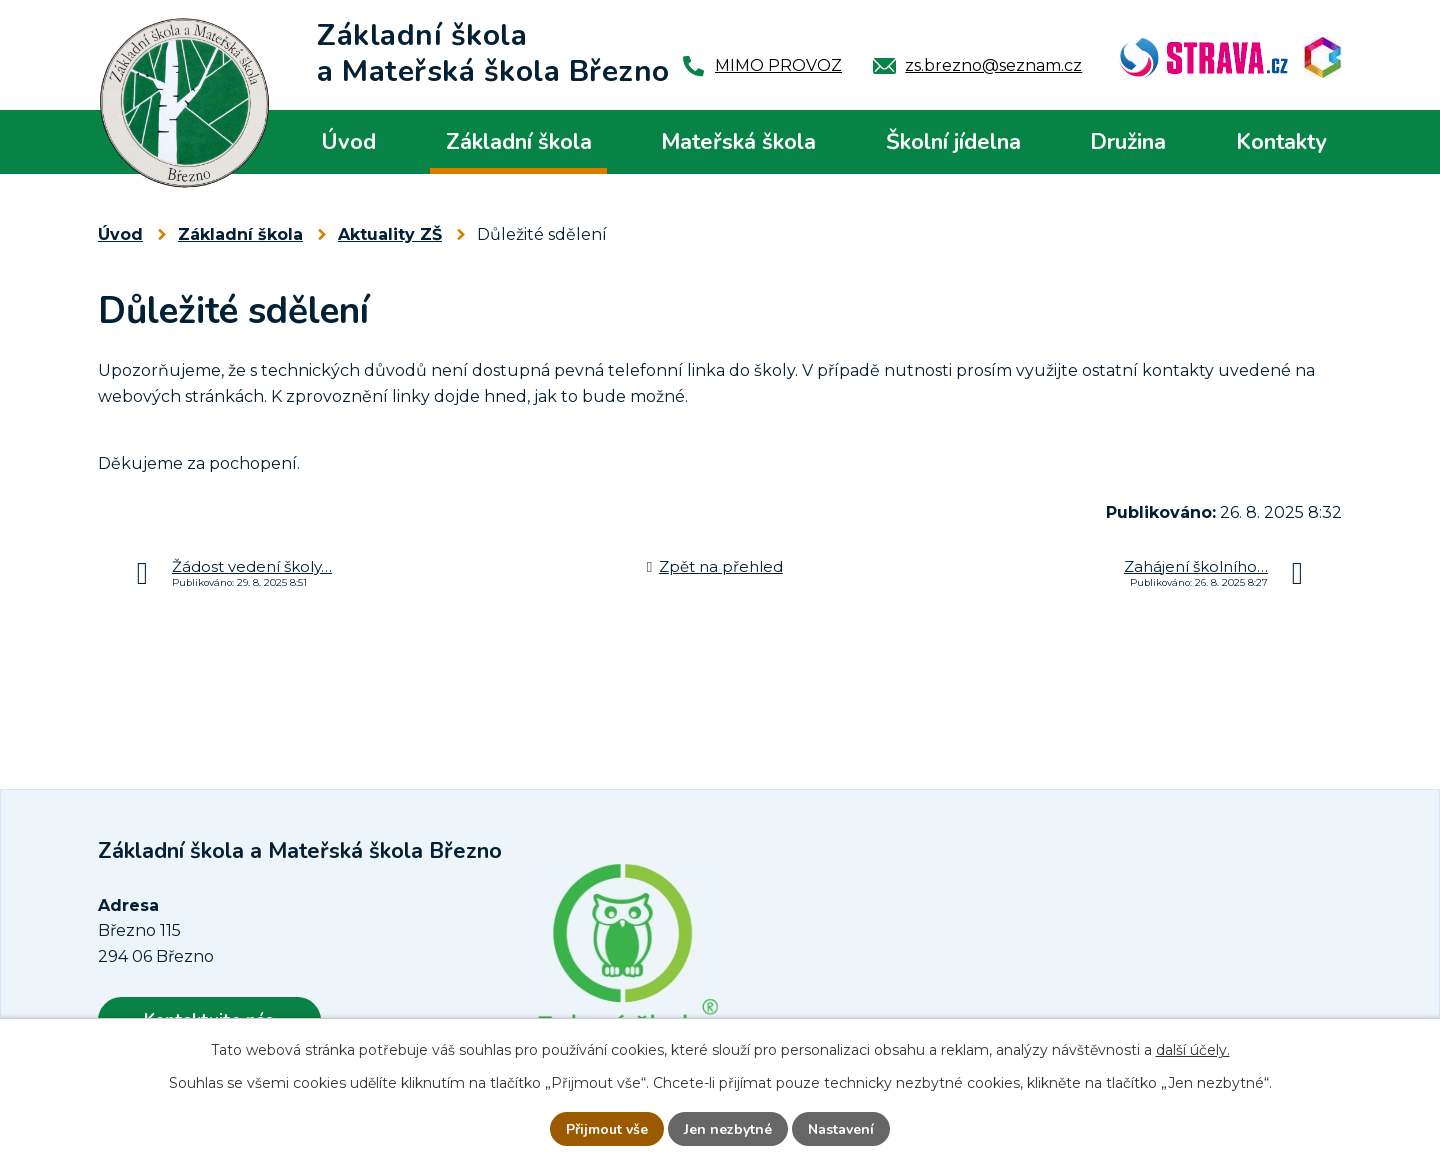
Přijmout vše (607, 1129)
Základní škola (519, 142)
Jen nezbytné (728, 1129)
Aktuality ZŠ (390, 234)
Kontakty (1281, 142)
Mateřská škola (738, 142)
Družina (1128, 142)
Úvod (348, 142)
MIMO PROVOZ (778, 65)
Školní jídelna (953, 142)
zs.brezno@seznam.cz (993, 65)
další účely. (1193, 1050)
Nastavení (841, 1129)
